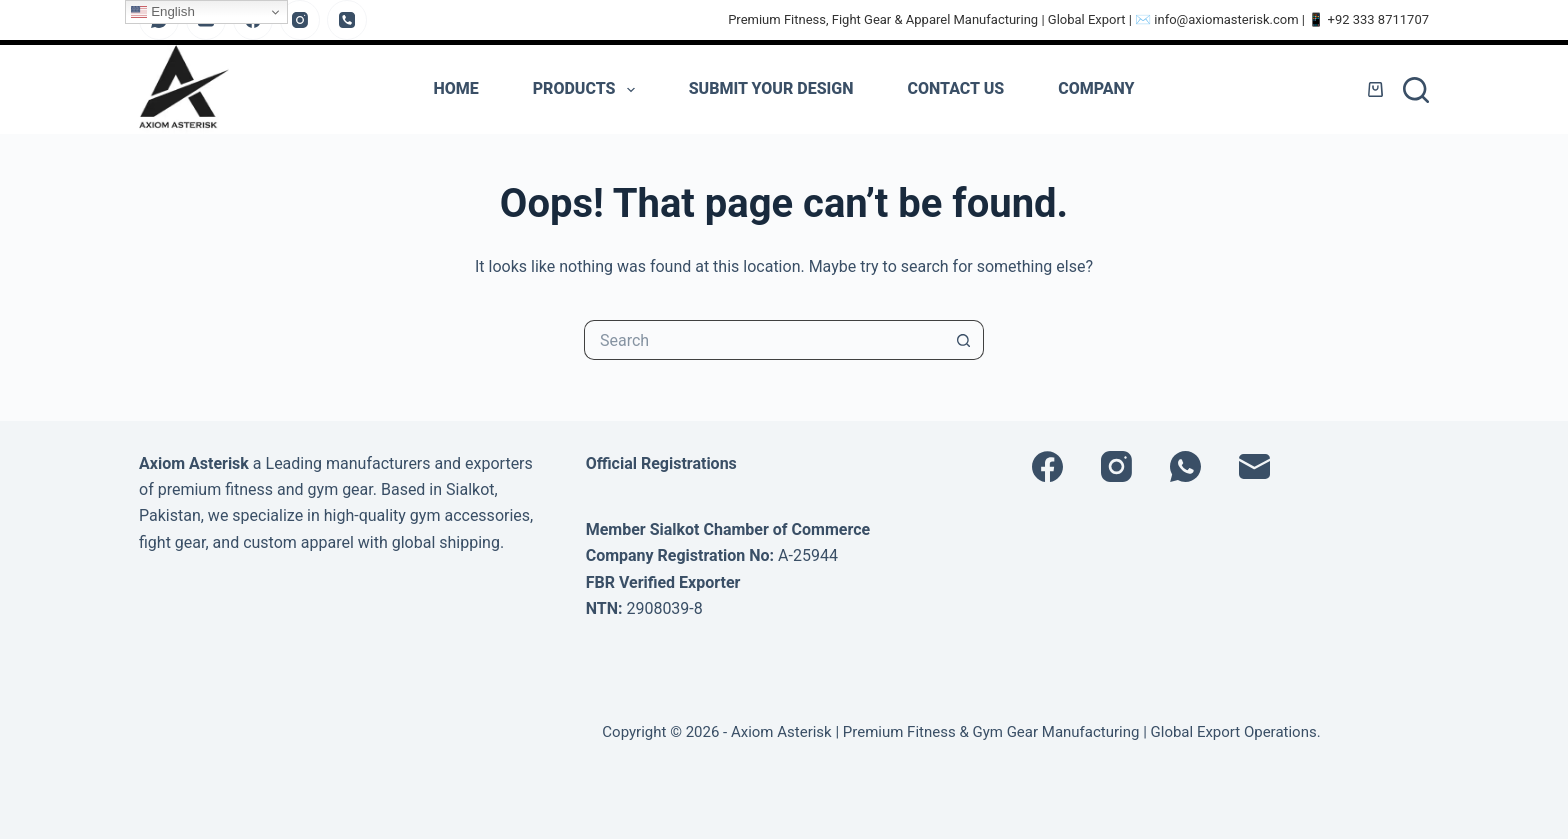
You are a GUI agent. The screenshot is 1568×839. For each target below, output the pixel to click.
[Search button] (964, 340)
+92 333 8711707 (1379, 19)
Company (1096, 88)
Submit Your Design (771, 88)
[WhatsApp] (1185, 466)
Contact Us (956, 88)
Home (455, 88)
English (162, 12)
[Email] (1254, 466)
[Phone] (347, 20)
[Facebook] (1047, 466)
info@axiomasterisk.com (1226, 19)
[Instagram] (300, 20)
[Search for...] (764, 340)
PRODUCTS (588, 90)
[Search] (1416, 90)
